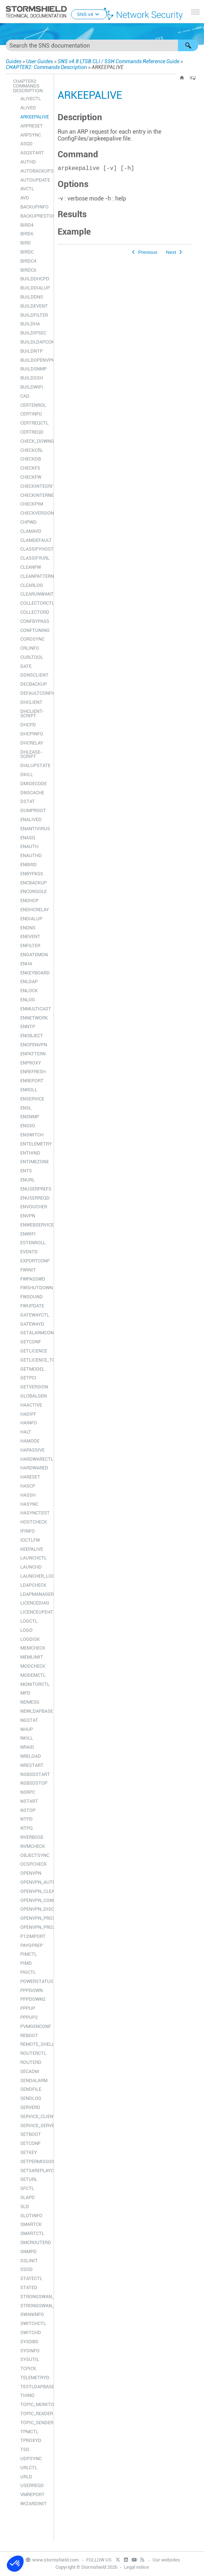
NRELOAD (30, 1756)
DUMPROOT (33, 810)
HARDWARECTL (35, 1459)
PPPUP (27, 2008)
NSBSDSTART (35, 1774)
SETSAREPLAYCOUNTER (35, 2170)
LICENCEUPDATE (35, 1612)
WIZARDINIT (33, 2503)
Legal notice (136, 2567)
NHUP (26, 1729)
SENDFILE (30, 2089)
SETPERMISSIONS (35, 2161)
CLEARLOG (31, 585)
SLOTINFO (31, 2215)
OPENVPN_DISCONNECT (35, 1909)
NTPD (26, 1819)
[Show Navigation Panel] (195, 12)
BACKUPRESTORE (35, 216)
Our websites (166, 2560)
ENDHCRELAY (34, 909)
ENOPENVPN (33, 1044)
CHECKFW (30, 477)
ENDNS (28, 927)
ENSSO (27, 1125)
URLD (26, 2476)
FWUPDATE (32, 1306)
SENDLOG (30, 2098)
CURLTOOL (31, 657)
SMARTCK (31, 2224)
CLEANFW (30, 567)
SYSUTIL (29, 2359)
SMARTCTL (32, 2233)
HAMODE (29, 1441)
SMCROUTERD (35, 2242)
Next (171, 253)
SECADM (29, 2071)
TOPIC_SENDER (35, 2422)
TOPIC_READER (35, 2413)
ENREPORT (31, 1080)
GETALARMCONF (35, 1332)
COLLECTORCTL (35, 603)
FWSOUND (31, 1296)
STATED (28, 2287)
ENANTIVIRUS (35, 828)
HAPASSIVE (32, 1450)
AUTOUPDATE (35, 180)
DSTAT (27, 801)
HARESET (30, 1477)
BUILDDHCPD (34, 278)
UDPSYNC (31, 2458)
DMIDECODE (33, 783)
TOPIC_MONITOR (35, 2404)
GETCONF (30, 1341)
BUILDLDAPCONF (35, 342)
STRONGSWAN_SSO (35, 2305)
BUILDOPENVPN (35, 360)
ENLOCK (29, 990)
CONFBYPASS (34, 621)
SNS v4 (89, 14)
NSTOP (28, 1810)
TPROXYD (30, 2440)
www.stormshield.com (52, 2560)
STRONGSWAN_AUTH (35, 2296)
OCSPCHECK (33, 1864)
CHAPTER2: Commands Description (46, 67)
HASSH (28, 1495)
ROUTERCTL (33, 2053)
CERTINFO (31, 414)
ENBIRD (28, 864)
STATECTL (31, 2278)
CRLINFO (29, 648)
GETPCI (28, 1377)
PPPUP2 (29, 2017)
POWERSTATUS (35, 1981)
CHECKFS (30, 468)
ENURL (27, 1179)
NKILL (26, 1738)
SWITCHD (30, 2332)
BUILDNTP (31, 351)
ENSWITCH (31, 1134)
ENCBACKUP (33, 882)
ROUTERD (30, 2062)
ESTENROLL (33, 1242)
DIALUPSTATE (35, 765)
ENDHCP (29, 900)
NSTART (29, 1801)
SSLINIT (29, 2260)
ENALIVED (31, 819)
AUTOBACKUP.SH (35, 171)
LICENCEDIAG (34, 1603)
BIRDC (27, 252)
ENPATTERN (33, 1053)
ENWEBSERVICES (35, 1225)
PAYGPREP (31, 1945)
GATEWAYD (32, 1324)
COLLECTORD (34, 612)
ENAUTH (29, 846)
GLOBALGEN (33, 1396)
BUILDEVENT (34, 306)
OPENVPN (30, 1873)
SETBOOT (30, 2134)
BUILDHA (30, 323)
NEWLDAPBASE (35, 1711)
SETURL (28, 2179)
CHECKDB (30, 459)
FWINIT (28, 1270)
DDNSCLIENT (34, 675)
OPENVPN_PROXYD (35, 1927)
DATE (26, 666)
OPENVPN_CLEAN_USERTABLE (35, 1891)
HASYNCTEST (35, 1513)
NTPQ (26, 1828)
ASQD (26, 143)
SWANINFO (32, 2314)
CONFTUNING (35, 630)
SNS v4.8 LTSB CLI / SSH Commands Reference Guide (118, 61)
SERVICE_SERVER (35, 2125)
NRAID (27, 1747)
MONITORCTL (35, 1684)
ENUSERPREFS (35, 1189)
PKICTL (28, 1972)
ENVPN (27, 1215)
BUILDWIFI (31, 387)
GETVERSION (34, 1387)
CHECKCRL (31, 450)
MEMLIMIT (31, 1657)
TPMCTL (29, 2431)
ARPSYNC (30, 135)
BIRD (25, 243)
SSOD (26, 2269)
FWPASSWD (32, 1279)
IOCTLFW (30, 1540)
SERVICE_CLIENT (35, 2116)
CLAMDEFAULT (35, 540)
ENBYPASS (31, 873)
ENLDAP (29, 981)
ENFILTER (30, 945)
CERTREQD (31, 432)
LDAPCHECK (33, 1585)
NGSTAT (29, 1720)
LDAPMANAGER (35, 1594)
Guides (13, 61)
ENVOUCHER (33, 1206)
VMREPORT (32, 2494)
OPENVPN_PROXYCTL (35, 1918)
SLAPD (27, 2197)
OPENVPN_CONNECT (35, 1900)
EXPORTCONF (35, 1260)
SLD (24, 2206)
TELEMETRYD (34, 2377)
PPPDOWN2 (32, 1999)
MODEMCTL (33, 1675)
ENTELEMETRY (35, 1144)
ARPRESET (31, 126)
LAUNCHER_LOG (35, 1576)
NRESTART (31, 1765)
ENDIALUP (31, 918)
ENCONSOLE (33, 891)
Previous (147, 253)
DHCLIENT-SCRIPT (32, 714)
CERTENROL (33, 405)
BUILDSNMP (33, 369)
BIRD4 (26, 225)
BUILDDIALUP (35, 288)
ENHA (26, 963)
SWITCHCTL (33, 2323)
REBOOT (29, 2035)
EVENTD (29, 1251)
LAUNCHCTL (33, 1558)
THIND (27, 2395)
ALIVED (28, 107)
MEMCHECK (32, 1648)
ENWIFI (28, 1234)
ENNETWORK (34, 1018)
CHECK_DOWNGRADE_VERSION (35, 441)
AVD (24, 197)
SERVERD (30, 2107)
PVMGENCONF (35, 2026)
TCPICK (28, 2368)
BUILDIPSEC (33, 333)
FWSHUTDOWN (35, 1287)
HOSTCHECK (33, 1522)
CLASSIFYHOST (35, 549)
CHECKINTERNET (35, 495)
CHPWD (28, 522)
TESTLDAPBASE (35, 2386)
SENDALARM (33, 2080)
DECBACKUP (33, 684)
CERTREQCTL (34, 423)
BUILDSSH (31, 378)
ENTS (26, 1170)
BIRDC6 (28, 270)
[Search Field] (102, 45)
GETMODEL (32, 1369)
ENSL (26, 1108)
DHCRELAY (31, 743)
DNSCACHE (32, 792)
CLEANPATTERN (35, 576)
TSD (24, 2449)
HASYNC (29, 1504)
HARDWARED (34, 1467)
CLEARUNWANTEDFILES (35, 594)
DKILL (26, 774)
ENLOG (27, 999)
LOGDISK (30, 1639)
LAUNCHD (31, 1567)
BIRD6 (26, 233)
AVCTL (27, 188)
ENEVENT (30, 936)
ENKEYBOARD (35, 972)
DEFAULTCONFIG (35, 693)
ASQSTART (32, 152)
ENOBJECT (31, 1035)
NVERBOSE (31, 1837)
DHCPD (28, 724)
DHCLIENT (31, 702)
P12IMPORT (33, 1936)
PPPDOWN (31, 1990)
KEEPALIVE (31, 1549)
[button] (188, 45)
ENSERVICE (32, 1099)
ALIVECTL (30, 98)
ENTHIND (30, 1153)
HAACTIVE (31, 1405)
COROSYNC (32, 639)
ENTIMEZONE (34, 1161)
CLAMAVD (30, 531)
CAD (24, 396)
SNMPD (28, 2251)
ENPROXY (30, 1063)
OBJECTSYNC (34, 1855)
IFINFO (27, 1531)
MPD (25, 1693)
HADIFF (28, 1414)
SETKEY (28, 2152)
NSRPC (27, 1792)
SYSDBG (29, 2341)
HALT (25, 1432)
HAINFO (28, 1422)
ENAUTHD (31, 855)
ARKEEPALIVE (34, 116)
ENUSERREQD (35, 1198)
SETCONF (30, 2143)
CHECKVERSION (35, 513)
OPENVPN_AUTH (35, 1882)
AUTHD (28, 162)
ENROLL (28, 1089)
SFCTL (27, 2188)
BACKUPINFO (34, 207)
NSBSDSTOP (33, 1783)
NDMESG (29, 1702)
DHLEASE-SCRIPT (31, 754)
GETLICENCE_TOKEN (35, 1360)
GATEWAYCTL (34, 1315)
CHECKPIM (31, 504)
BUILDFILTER (34, 315)
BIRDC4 (28, 261)
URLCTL (28, 2467)
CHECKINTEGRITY (35, 486)
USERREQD (32, 2485)
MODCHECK (32, 1666)
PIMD (26, 1963)
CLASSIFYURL (35, 558)
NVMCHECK (32, 1846)
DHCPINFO (31, 734)
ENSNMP (29, 1116)
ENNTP (27, 1026)
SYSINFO (29, 2350)
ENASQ (27, 837)
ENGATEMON (34, 954)
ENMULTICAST (35, 1008)
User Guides (39, 61)
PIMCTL (28, 1954)
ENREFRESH (33, 1071)
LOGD (26, 1630)
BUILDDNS (31, 297)
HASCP (27, 1486)
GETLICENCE (33, 1351)
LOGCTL (29, 1621)
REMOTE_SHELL (35, 2044)
